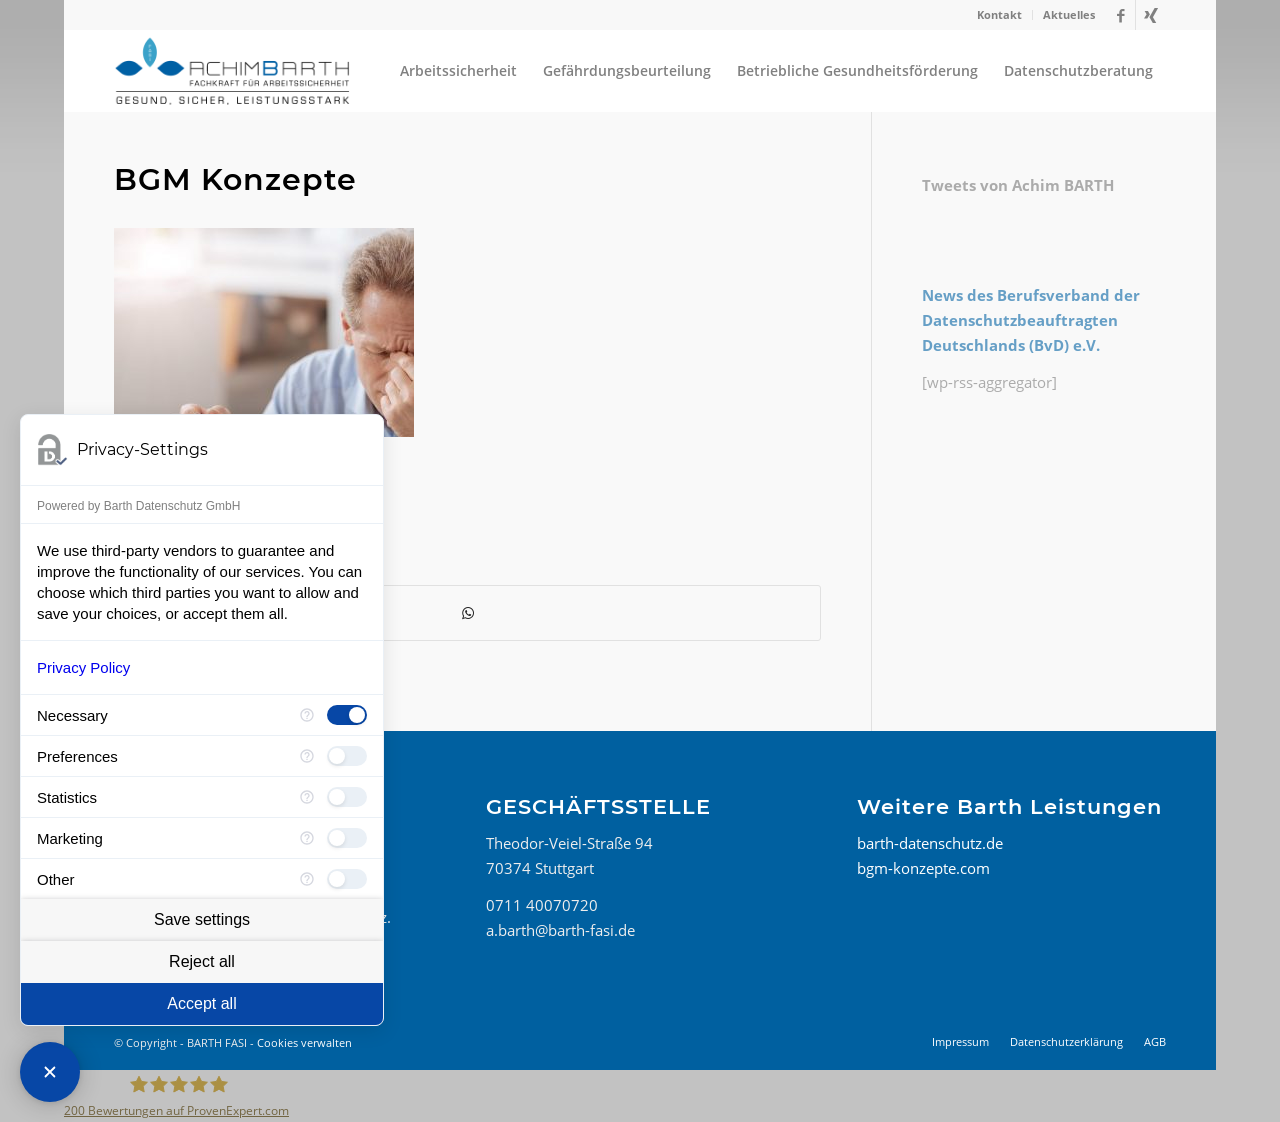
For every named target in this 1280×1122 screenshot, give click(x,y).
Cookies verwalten (304, 1042)
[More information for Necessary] (307, 715)
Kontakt (999, 14)
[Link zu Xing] (1151, 15)
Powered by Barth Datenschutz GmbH (138, 506)
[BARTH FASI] (232, 71)
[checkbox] (347, 715)
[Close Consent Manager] (50, 1072)
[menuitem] (1000, 15)
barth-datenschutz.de (930, 843)
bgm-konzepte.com (923, 868)
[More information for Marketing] (307, 838)
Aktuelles (1069, 14)
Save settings (202, 919)
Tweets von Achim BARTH (1018, 185)
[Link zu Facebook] (1120, 15)
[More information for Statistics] (307, 797)
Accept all (201, 1003)
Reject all (202, 961)
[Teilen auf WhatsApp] (467, 613)
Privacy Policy (83, 667)
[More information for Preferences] (307, 756)
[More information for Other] (307, 879)
